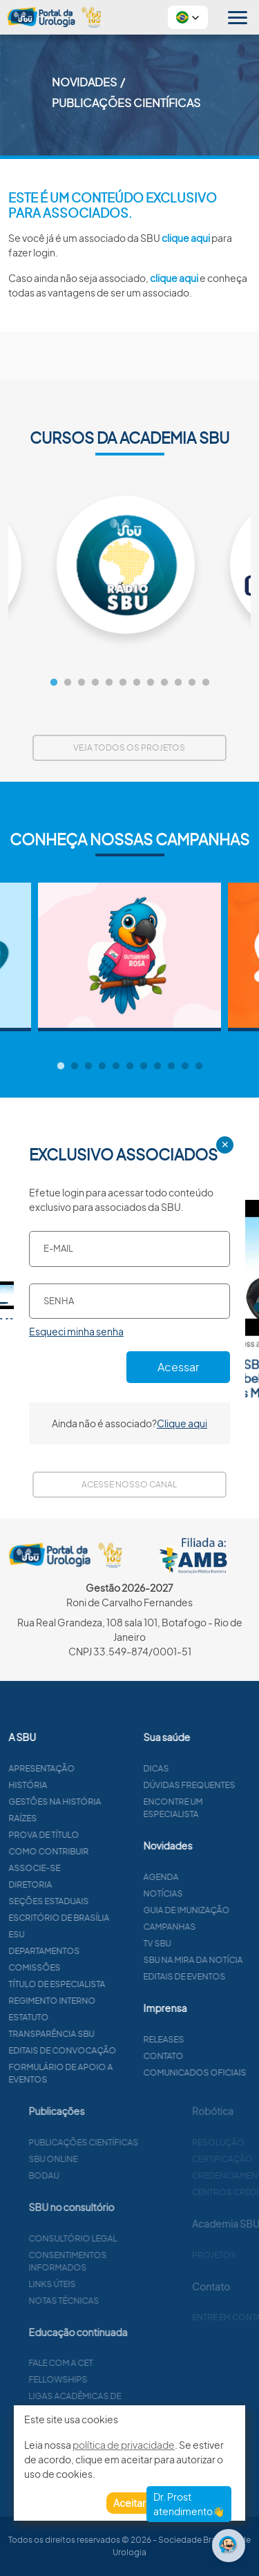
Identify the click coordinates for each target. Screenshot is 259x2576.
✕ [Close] (225, 1144)
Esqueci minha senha (76, 1331)
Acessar (178, 1367)
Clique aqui (182, 1423)
